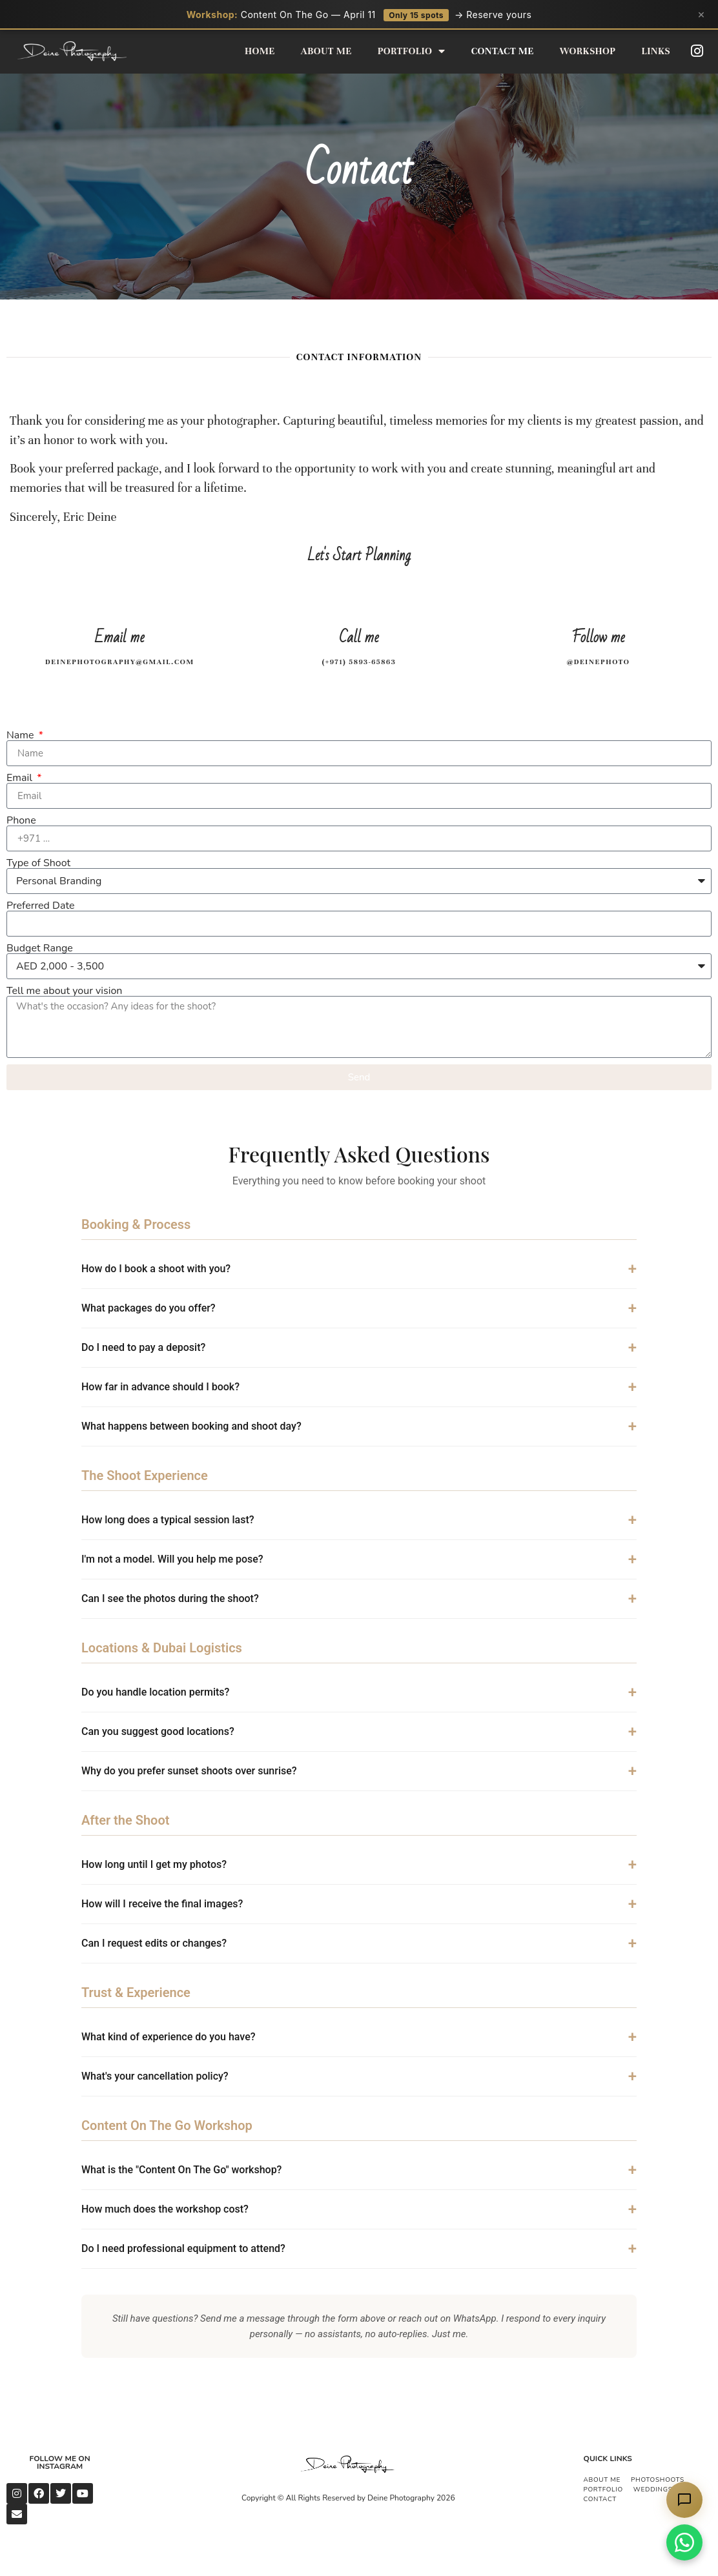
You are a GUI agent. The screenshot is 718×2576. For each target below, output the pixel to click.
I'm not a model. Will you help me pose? (172, 1559)
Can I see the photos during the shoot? (170, 1598)
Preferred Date (40, 905)
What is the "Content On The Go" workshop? (181, 2170)
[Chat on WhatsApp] (684, 2542)
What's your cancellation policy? (155, 2076)
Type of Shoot (38, 863)
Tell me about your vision (64, 991)
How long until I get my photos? (154, 1864)
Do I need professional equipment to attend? (183, 2248)
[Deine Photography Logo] (348, 2465)
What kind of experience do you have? (168, 2037)
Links (656, 51)
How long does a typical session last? (167, 1520)
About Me (326, 51)
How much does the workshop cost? (165, 2209)
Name (21, 735)
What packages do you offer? (148, 1308)
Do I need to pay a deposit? (143, 1347)
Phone (21, 820)
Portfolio (412, 51)
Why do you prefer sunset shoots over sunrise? (189, 1771)
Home (260, 51)
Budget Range (39, 948)
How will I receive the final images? (162, 1904)
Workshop (588, 51)
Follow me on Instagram (60, 2462)
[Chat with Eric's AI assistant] (684, 2500)
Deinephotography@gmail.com (119, 661)
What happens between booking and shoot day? (191, 1426)
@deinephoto (598, 661)
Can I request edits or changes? (154, 1943)
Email (20, 778)
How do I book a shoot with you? (156, 1269)
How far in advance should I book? (160, 1387)
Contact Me (502, 51)
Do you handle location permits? (155, 1692)
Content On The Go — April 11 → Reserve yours (359, 15)
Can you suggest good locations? (157, 1731)
